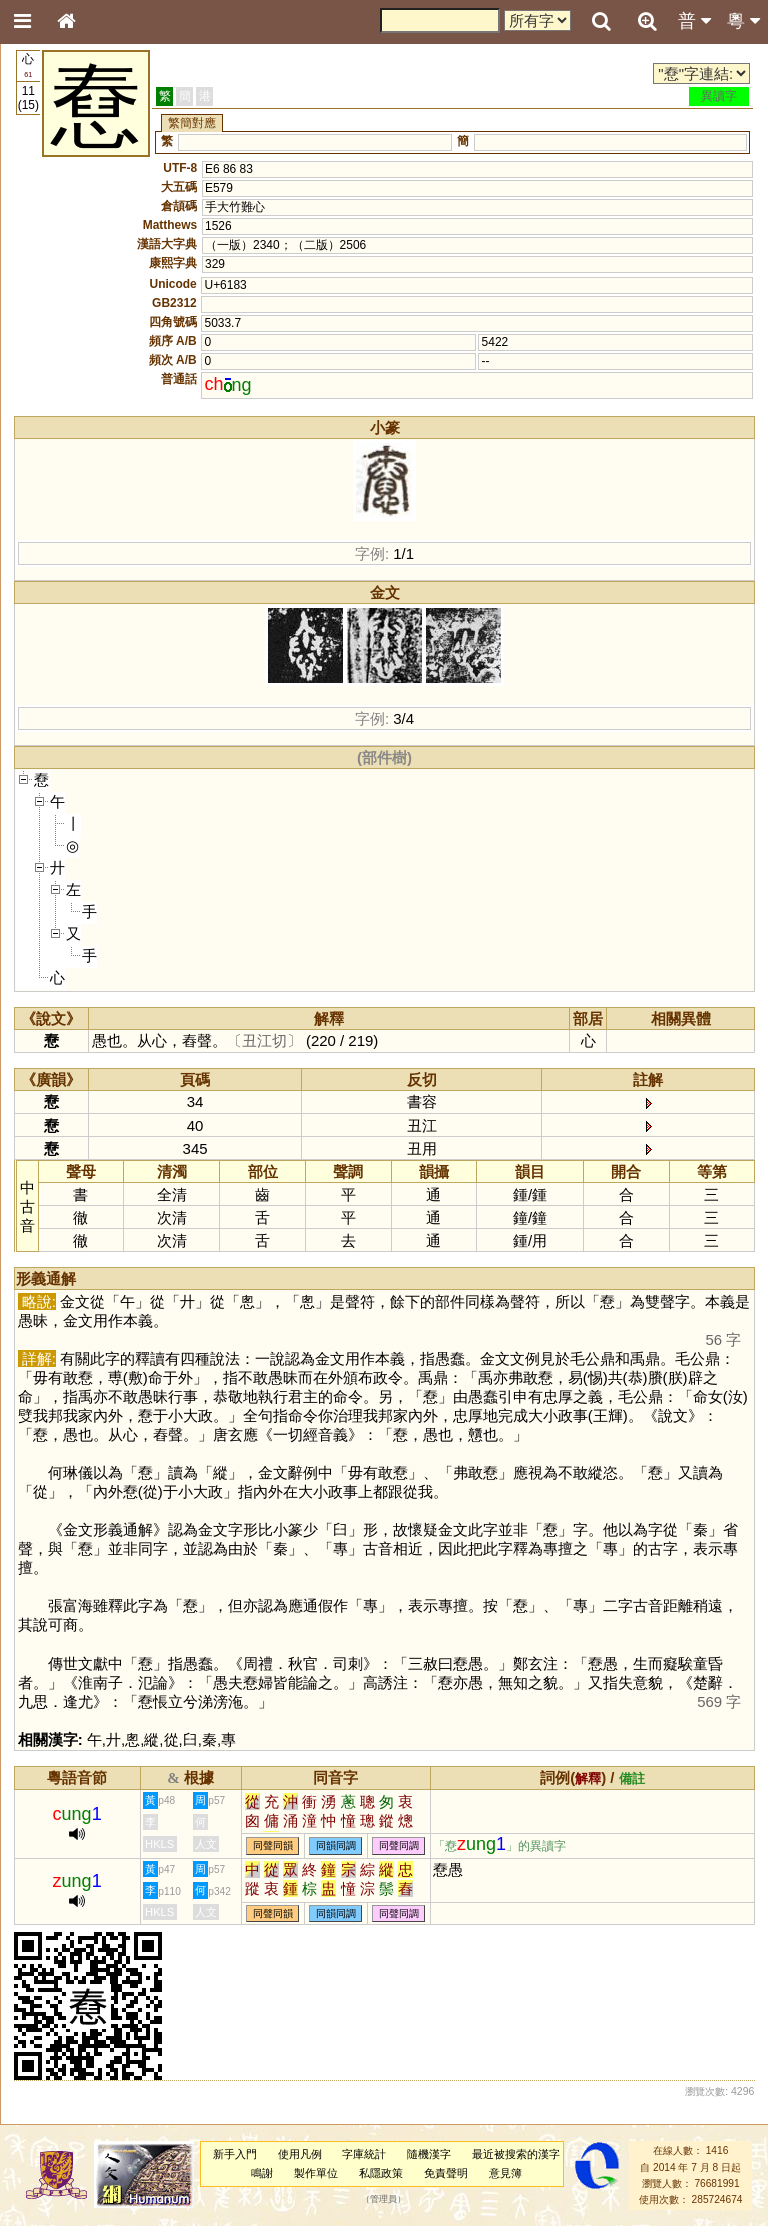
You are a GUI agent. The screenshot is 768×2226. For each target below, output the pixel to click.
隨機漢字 (429, 2154)
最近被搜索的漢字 (516, 2154)
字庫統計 (364, 2154)
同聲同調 (399, 1845)
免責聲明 (446, 2173)
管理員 (383, 2200)
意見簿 (505, 2173)
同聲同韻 (273, 1845)
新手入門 (235, 2154)
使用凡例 (300, 2154)
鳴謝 (262, 2173)
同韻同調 (336, 1845)
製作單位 (316, 2173)
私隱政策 (381, 2173)
